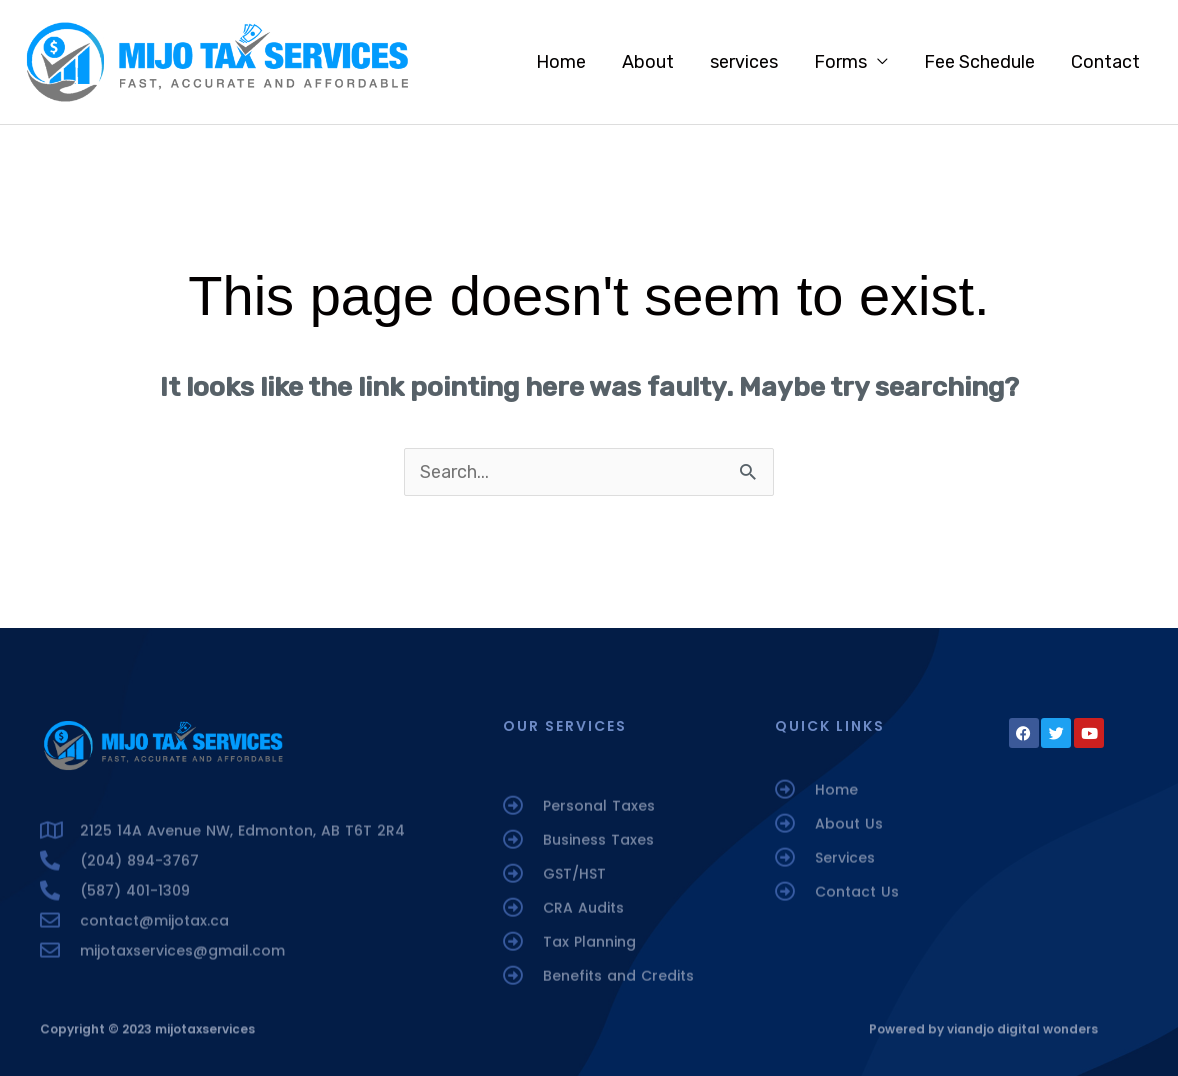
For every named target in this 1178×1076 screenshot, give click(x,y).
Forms (840, 62)
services (744, 62)
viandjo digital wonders (1022, 1034)
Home (561, 62)
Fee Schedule (979, 62)
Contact (1105, 62)
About (648, 62)
